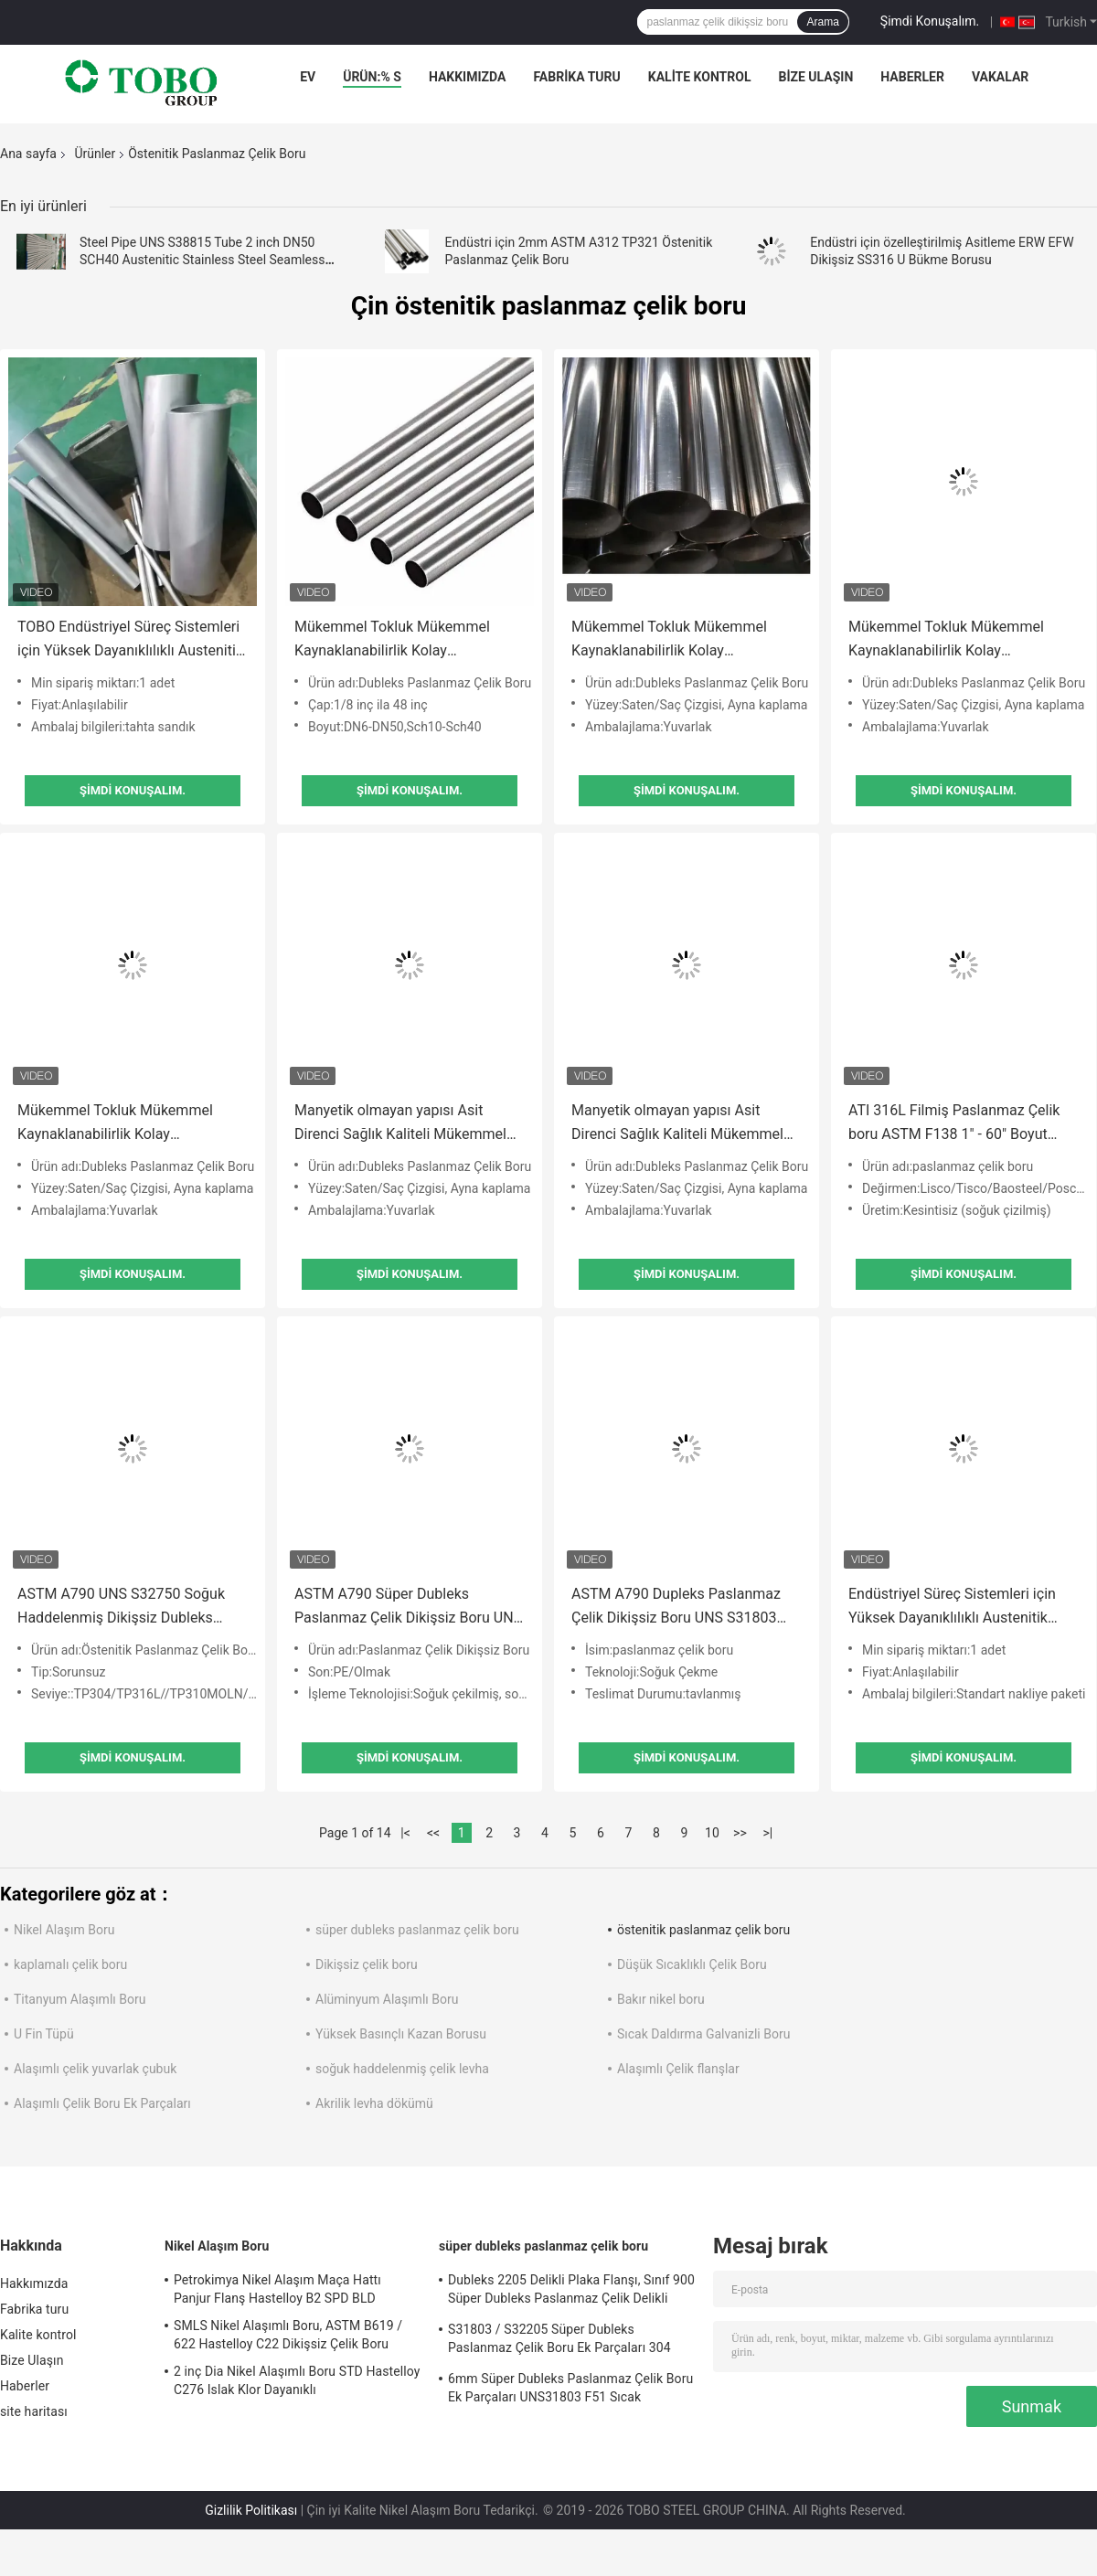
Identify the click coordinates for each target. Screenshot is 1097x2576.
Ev (307, 76)
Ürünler (94, 153)
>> (740, 1833)
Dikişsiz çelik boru (366, 1964)
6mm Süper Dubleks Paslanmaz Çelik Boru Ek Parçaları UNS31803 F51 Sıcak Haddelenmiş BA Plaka (570, 2390)
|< (405, 1833)
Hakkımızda (467, 76)
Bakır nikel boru (661, 1999)
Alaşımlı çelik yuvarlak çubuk (95, 2068)
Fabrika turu (576, 76)
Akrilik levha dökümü (374, 2103)
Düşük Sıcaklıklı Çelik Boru (692, 1964)
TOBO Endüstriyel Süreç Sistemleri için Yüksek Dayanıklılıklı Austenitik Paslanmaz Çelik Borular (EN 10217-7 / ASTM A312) (130, 640)
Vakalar (1000, 76)
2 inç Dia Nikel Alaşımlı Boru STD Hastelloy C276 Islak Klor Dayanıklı (297, 2380)
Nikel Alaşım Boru (64, 1929)
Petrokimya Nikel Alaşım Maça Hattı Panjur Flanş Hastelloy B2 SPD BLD (277, 2289)
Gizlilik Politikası (251, 2510)
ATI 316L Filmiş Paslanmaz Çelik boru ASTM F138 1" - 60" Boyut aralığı (954, 1124)
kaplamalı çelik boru (70, 1964)
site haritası (34, 2411)
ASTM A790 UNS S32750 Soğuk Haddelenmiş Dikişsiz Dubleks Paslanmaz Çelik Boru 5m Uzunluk (128, 1607)
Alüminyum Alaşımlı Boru (386, 1999)
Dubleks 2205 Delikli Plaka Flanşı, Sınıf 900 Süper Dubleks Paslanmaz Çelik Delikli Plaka (571, 2292)
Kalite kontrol (699, 76)
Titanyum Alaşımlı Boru (79, 1999)
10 (712, 1833)
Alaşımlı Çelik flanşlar (678, 2068)
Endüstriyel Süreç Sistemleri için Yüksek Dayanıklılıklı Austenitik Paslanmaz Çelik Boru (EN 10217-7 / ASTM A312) (961, 1607)
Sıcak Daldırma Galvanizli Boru (703, 2034)
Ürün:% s (372, 76)
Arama (822, 22)
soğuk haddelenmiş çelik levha (402, 2068)
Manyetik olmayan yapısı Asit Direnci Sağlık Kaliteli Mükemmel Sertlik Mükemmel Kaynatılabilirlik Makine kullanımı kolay (404, 1124)
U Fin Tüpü (44, 2034)
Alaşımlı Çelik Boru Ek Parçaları (102, 2103)
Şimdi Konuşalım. (929, 21)
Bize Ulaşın (815, 76)
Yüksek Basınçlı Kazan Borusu (400, 2034)
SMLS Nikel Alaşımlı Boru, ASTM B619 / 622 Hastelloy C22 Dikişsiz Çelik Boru (288, 2334)
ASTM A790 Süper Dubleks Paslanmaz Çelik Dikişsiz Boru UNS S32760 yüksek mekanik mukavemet (408, 1607)
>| (768, 1833)
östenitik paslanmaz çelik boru (703, 1929)
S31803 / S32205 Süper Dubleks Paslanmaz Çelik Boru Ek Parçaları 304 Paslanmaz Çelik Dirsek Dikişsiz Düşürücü (568, 2341)
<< (433, 1833)
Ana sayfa (28, 153)
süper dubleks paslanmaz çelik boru (417, 1929)
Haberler (912, 76)
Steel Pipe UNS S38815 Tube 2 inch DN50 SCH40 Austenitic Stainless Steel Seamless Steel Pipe (202, 259)
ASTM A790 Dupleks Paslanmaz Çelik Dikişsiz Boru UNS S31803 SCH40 (676, 1607)
